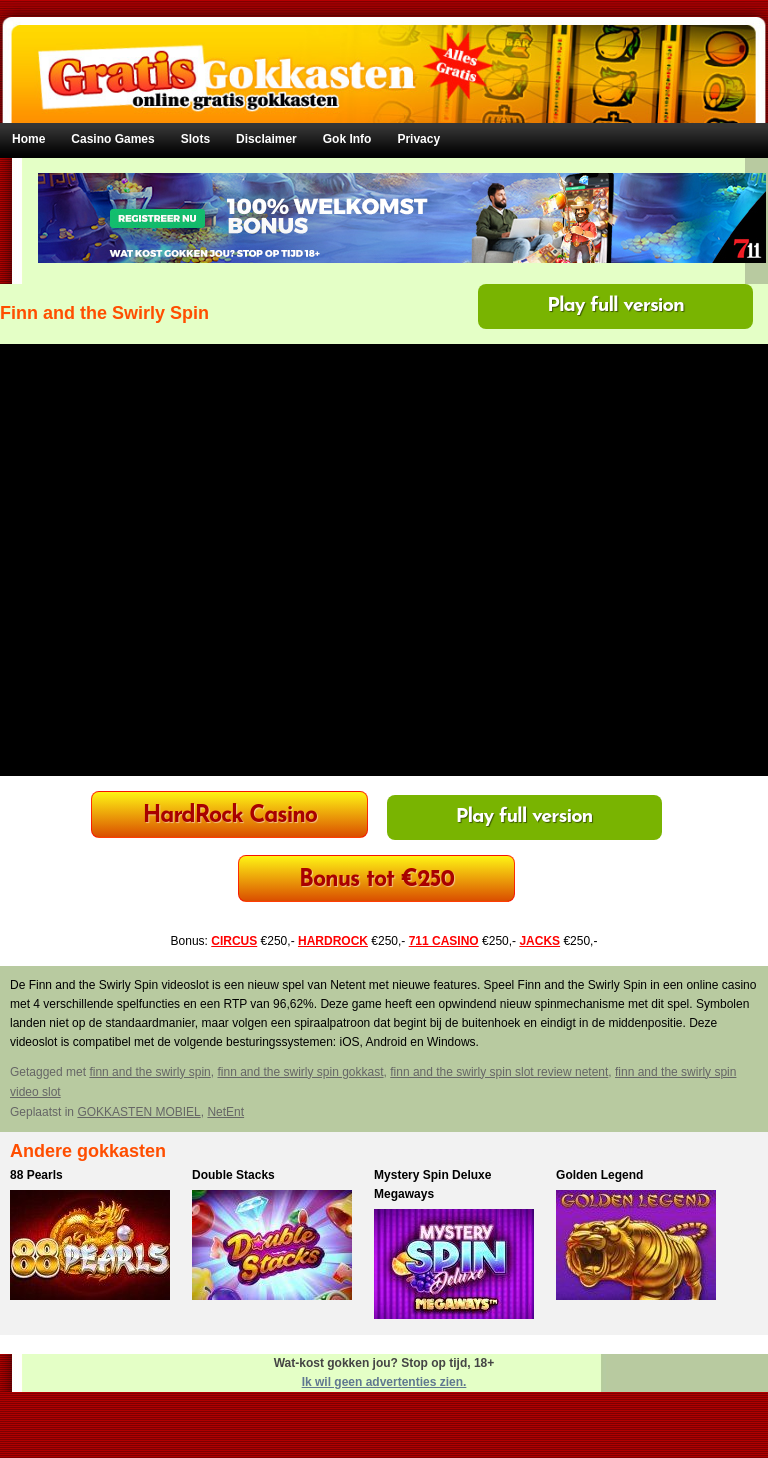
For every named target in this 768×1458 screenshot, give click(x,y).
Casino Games (112, 139)
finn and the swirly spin (149, 1072)
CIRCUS (234, 941)
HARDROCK (333, 941)
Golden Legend (599, 1175)
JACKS (539, 941)
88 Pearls (36, 1175)
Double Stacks (233, 1175)
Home (28, 139)
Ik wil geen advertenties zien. (384, 1382)
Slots (195, 139)
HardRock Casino (230, 816)
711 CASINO (444, 941)
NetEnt (225, 1112)
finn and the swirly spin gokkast (300, 1072)
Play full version (615, 306)
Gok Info (347, 139)
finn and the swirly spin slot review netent (499, 1072)
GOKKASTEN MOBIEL (138, 1112)
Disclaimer (266, 139)
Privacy (418, 139)
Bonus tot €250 (376, 880)
